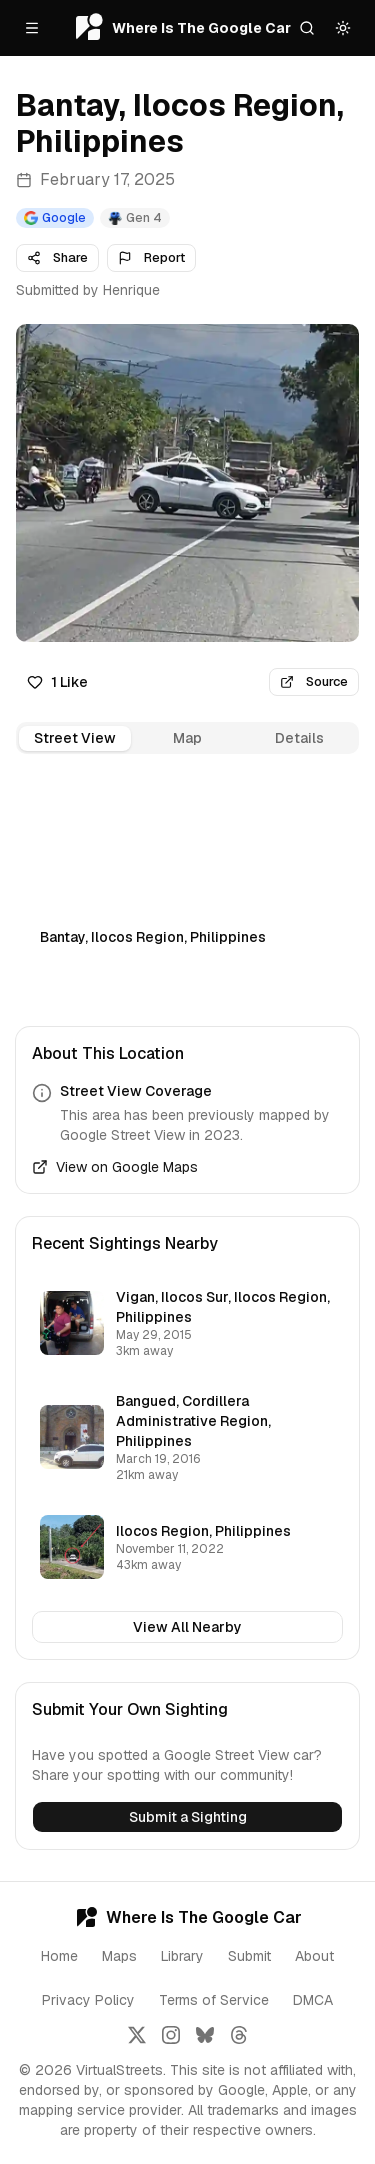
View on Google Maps (115, 1167)
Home (59, 1956)
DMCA (313, 2000)
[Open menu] (32, 28)
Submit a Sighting (188, 1817)
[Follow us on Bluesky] (205, 2035)
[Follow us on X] (137, 2035)
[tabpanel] (187, 874)
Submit (249, 1956)
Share (57, 257)
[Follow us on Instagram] (171, 2035)
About (314, 1956)
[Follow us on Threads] (239, 2035)
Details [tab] (299, 738)
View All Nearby (187, 1627)
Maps (119, 1956)
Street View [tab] (75, 738)
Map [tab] (187, 738)
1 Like (57, 682)
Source (314, 681)
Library (182, 1956)
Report (151, 257)
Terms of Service (214, 2000)
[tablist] (187, 738)
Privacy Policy (88, 2000)
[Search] (307, 28)
